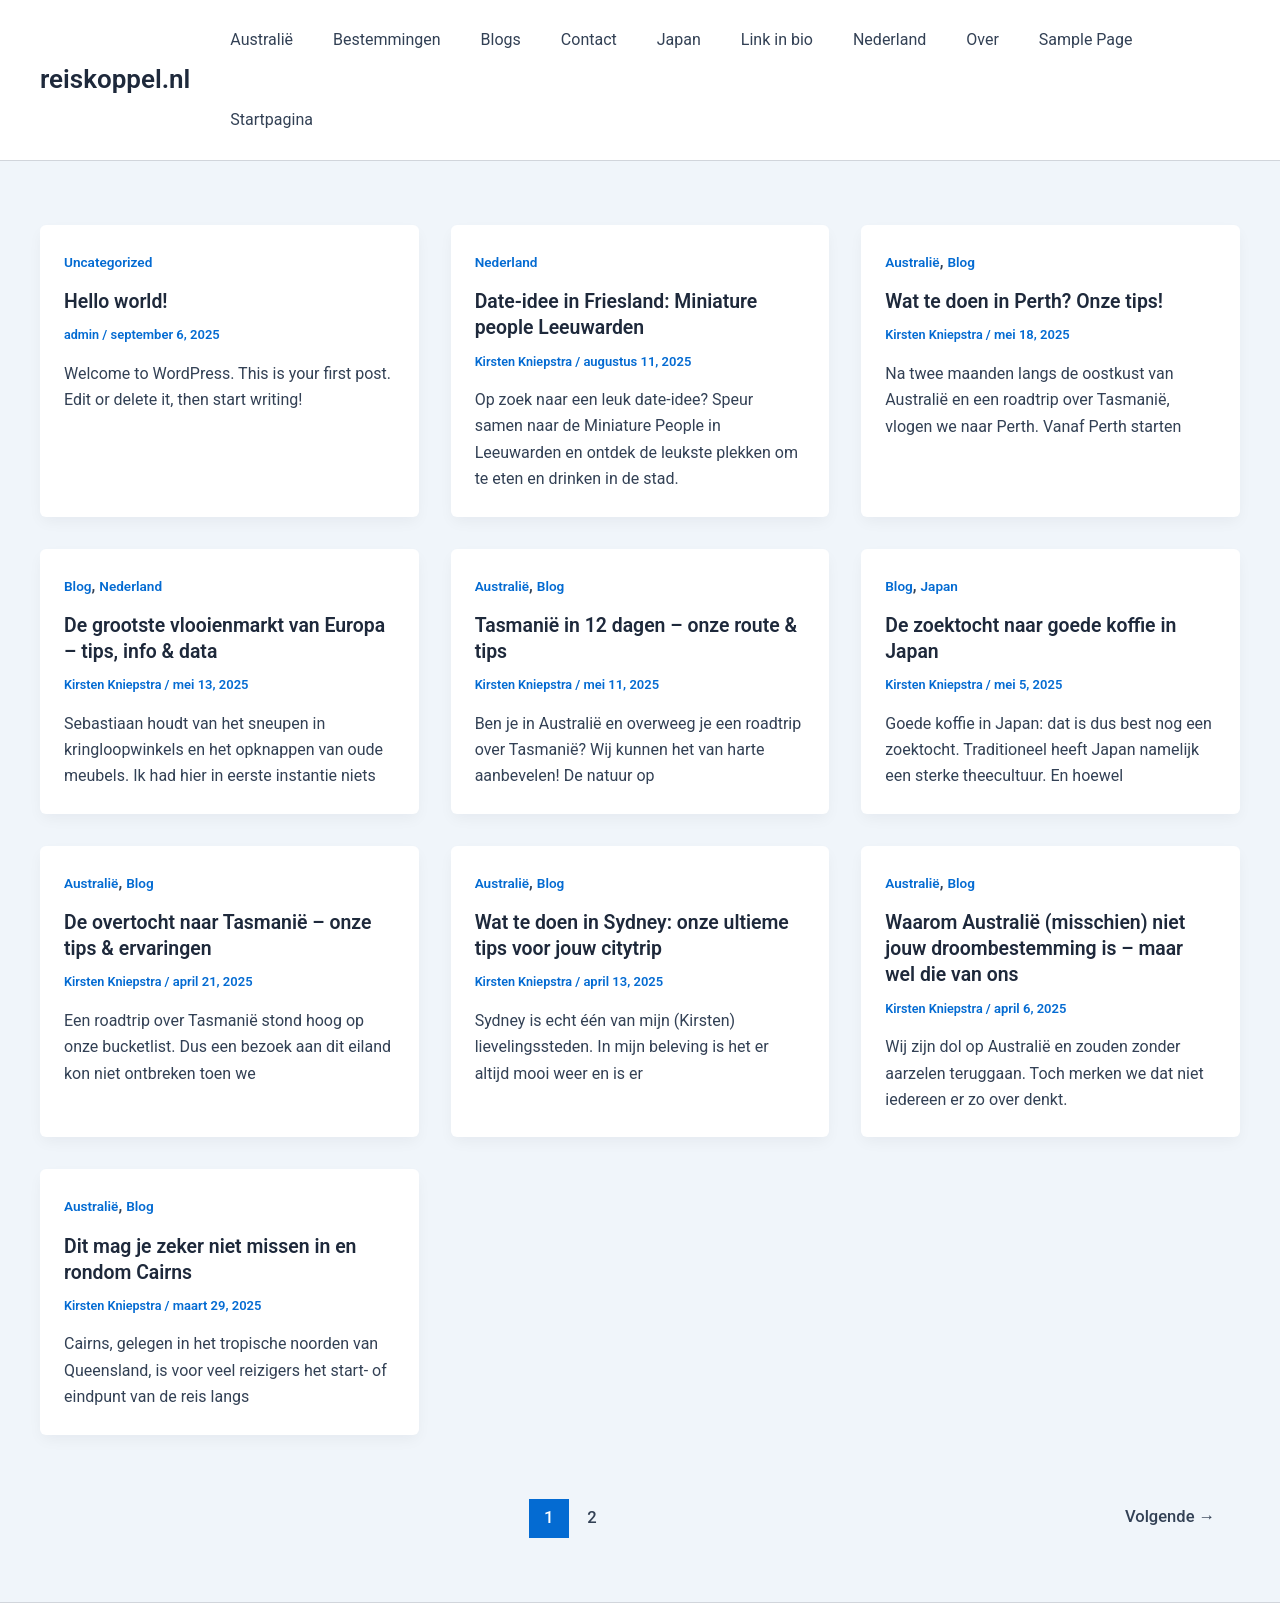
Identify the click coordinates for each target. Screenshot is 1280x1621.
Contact (606, 39)
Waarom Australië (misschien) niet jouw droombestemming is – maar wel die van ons (1039, 867)
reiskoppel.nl (115, 39)
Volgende (1167, 1435)
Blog (963, 182)
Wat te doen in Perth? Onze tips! (1028, 221)
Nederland (882, 39)
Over (967, 39)
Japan (688, 39)
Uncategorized (109, 182)
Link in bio (778, 39)
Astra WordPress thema (822, 1570)
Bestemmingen (420, 39)
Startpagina (1182, 39)
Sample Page (1063, 39)
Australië (302, 39)
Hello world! (117, 221)
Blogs (525, 39)
